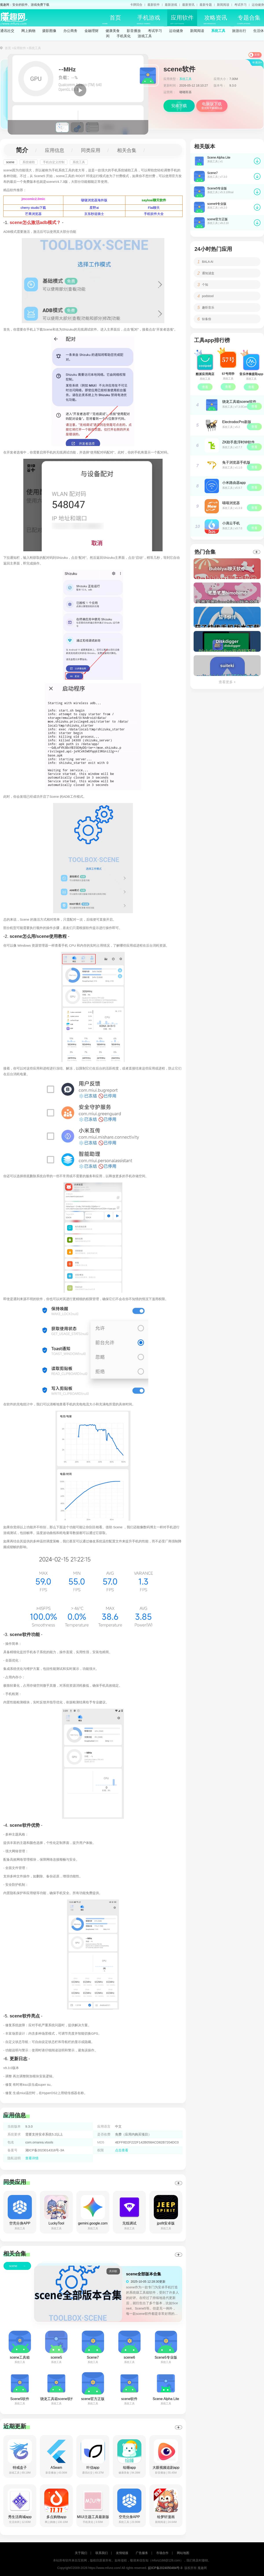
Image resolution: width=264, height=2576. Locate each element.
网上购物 (28, 31)
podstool (208, 296)
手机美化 (124, 36)
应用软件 (182, 19)
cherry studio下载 (33, 207)
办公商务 (70, 31)
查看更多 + (227, 682)
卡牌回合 (136, 4)
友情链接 (122, 2553)
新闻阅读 (223, 4)
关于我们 (81, 2553)
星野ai (94, 207)
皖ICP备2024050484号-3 (165, 2568)
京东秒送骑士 (94, 214)
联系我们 (101, 2553)
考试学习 (240, 4)
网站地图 (183, 2553)
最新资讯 (188, 4)
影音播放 (134, 31)
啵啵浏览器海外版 (94, 200)
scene (10, 162)
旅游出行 (239, 31)
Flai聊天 (154, 207)
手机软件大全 (154, 214)
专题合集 (248, 19)
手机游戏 (148, 19)
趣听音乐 (208, 307)
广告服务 (142, 2553)
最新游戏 (171, 4)
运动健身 (258, 4)
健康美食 (113, 31)
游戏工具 (145, 36)
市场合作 (162, 2553)
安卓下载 (179, 106)
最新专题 (206, 4)
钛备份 (206, 319)
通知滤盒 (208, 273)
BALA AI (207, 261)
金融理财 (91, 31)
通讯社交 (7, 31)
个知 (205, 284)
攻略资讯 (215, 19)
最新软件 (153, 4)
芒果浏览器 (33, 214)
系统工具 (218, 31)
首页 (111, 19)
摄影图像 (49, 31)
